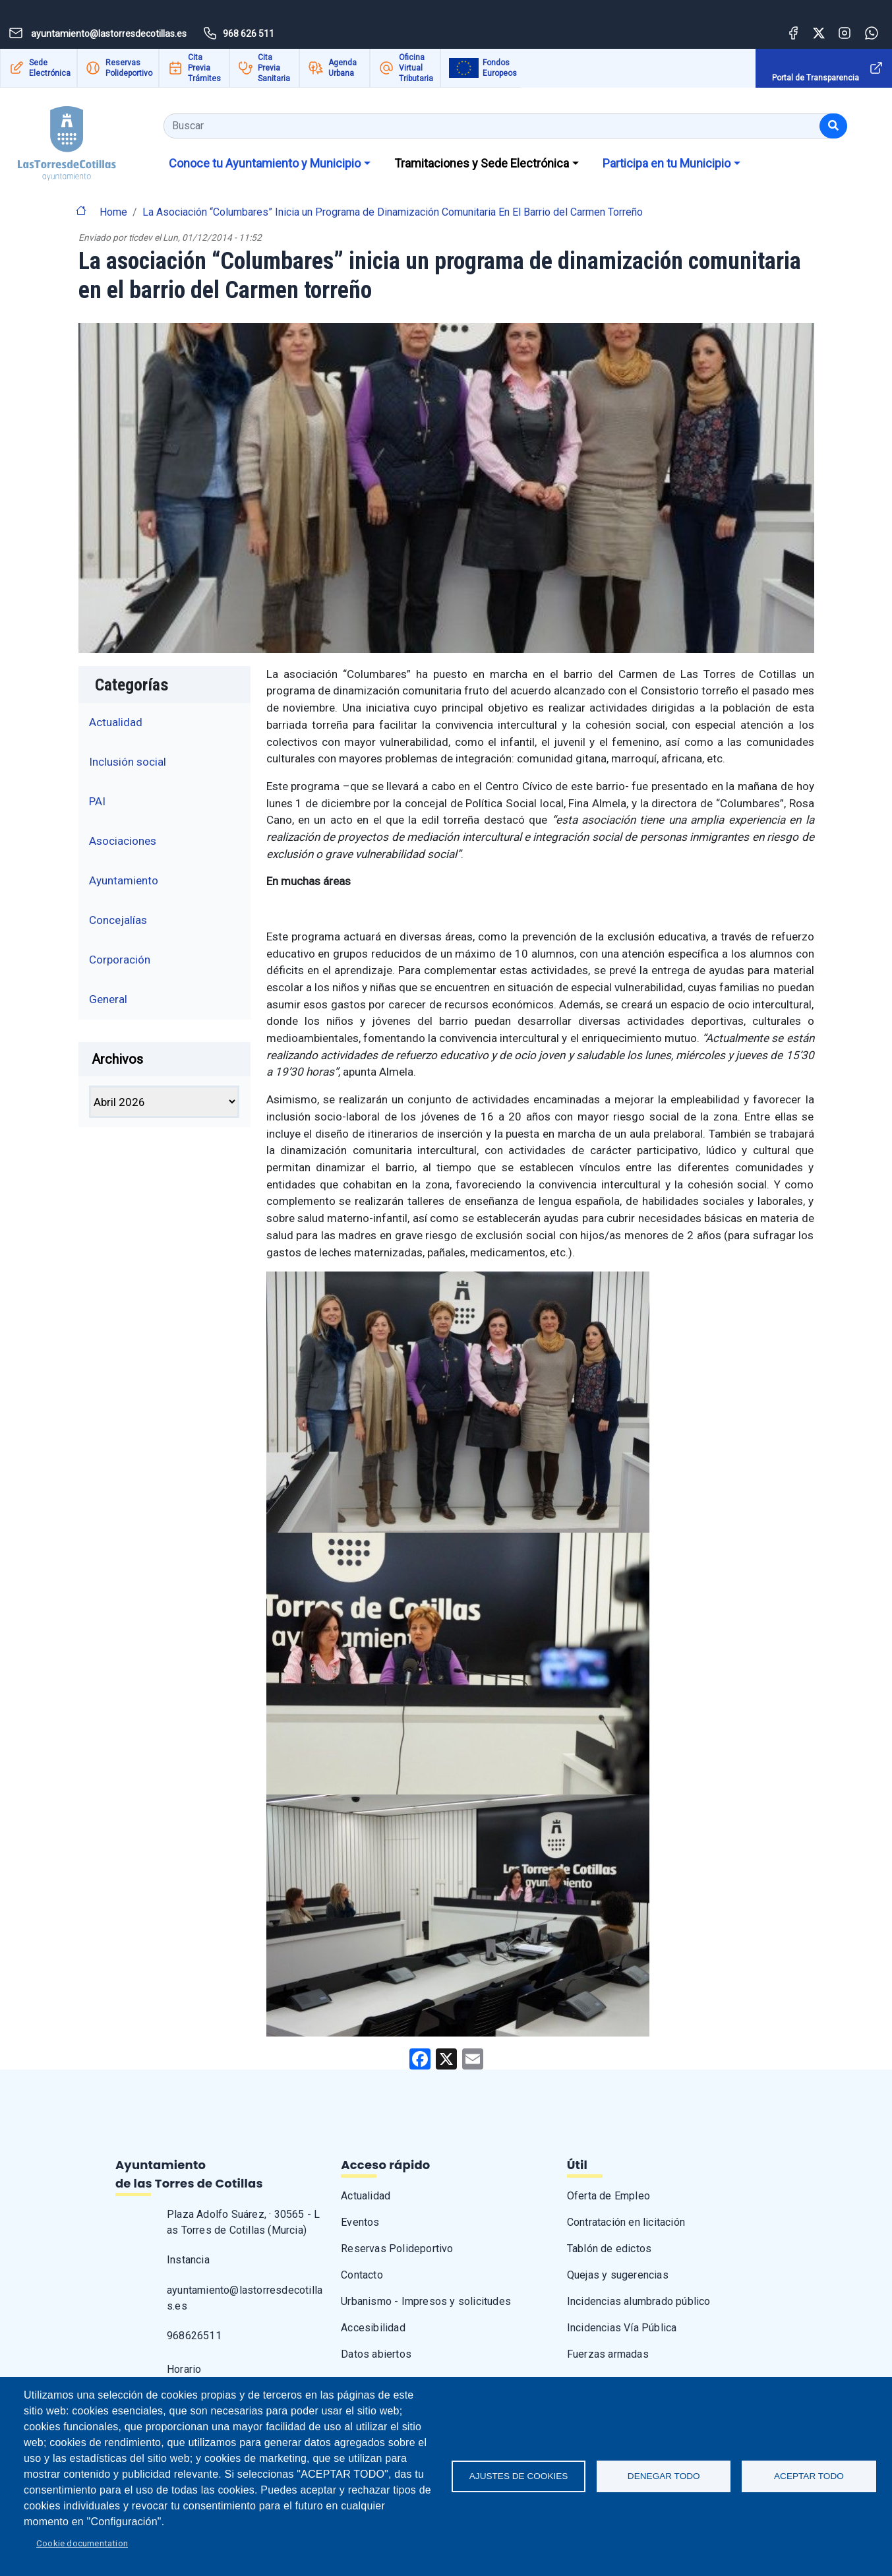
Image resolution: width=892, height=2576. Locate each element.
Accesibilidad (373, 2327)
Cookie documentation (82, 2543)
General (108, 999)
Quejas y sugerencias (618, 2275)
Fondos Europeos (500, 68)
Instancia (188, 2260)
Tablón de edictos (609, 2248)
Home (113, 212)
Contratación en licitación (626, 2222)
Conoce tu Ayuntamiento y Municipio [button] (265, 163)
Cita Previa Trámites (204, 68)
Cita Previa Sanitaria (274, 68)
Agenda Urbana (342, 68)
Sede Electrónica (50, 68)
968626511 (194, 2335)
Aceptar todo (809, 2476)
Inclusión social (127, 761)
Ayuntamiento (123, 880)
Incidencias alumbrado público (639, 2301)
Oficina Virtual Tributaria (416, 68)
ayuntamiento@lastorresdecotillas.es (244, 2298)
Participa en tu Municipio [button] (666, 163)
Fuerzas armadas (608, 2354)
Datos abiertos (376, 2354)
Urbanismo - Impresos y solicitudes (426, 2301)
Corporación (119, 959)
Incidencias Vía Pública (622, 2327)
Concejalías (118, 920)
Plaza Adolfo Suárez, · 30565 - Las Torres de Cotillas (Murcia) (243, 2222)
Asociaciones (122, 840)
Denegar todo (664, 2476)
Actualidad (115, 722)
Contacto (362, 2275)
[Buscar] (833, 125)
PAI (97, 801)
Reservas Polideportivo (128, 68)
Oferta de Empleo (608, 2196)
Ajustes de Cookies (518, 2476)
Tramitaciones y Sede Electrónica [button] (481, 163)
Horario (184, 2369)
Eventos (360, 2222)
